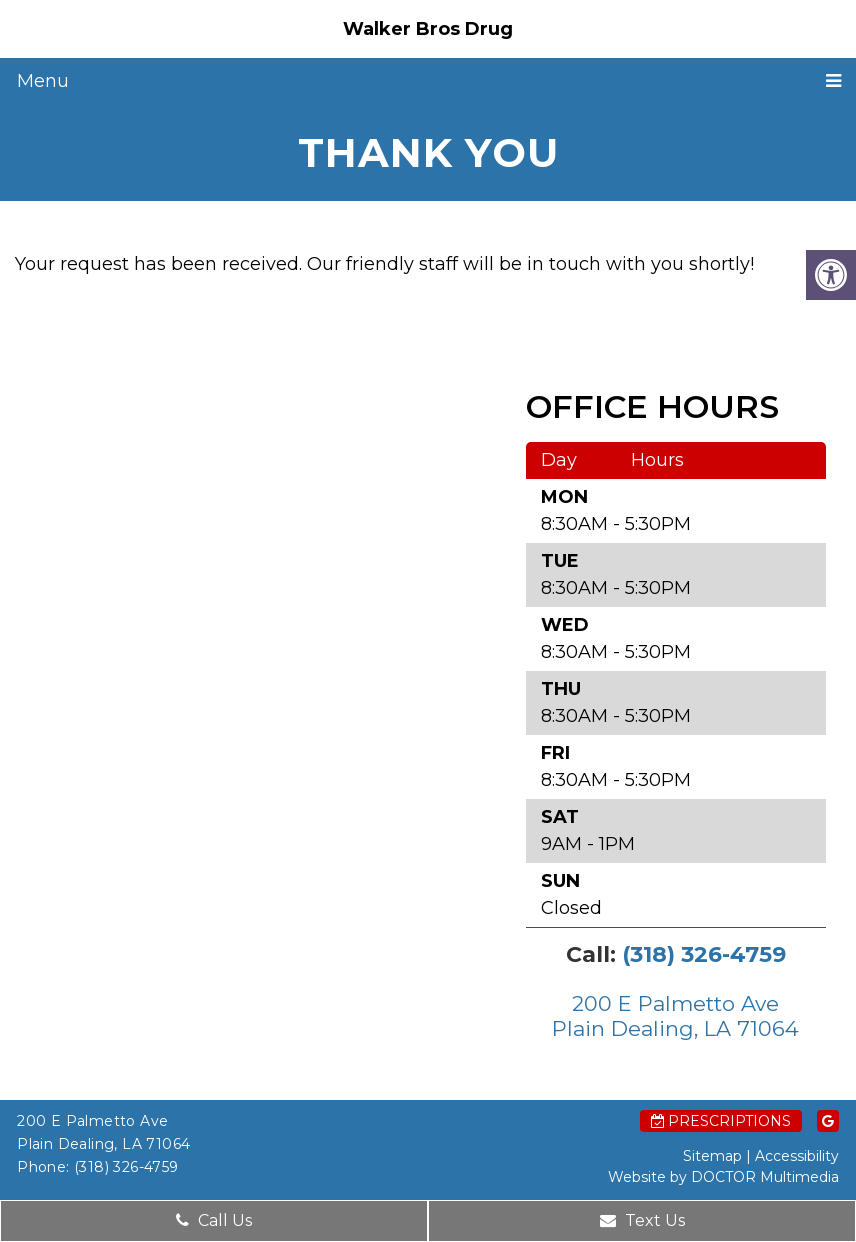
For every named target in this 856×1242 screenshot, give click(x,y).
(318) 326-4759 (704, 954)
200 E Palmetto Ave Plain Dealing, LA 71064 (675, 1016)
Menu (43, 81)
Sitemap (712, 1156)
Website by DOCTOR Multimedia (723, 1177)
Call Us (214, 1220)
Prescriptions (721, 1121)
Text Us (642, 1220)
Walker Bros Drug (428, 29)
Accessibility (797, 1156)
